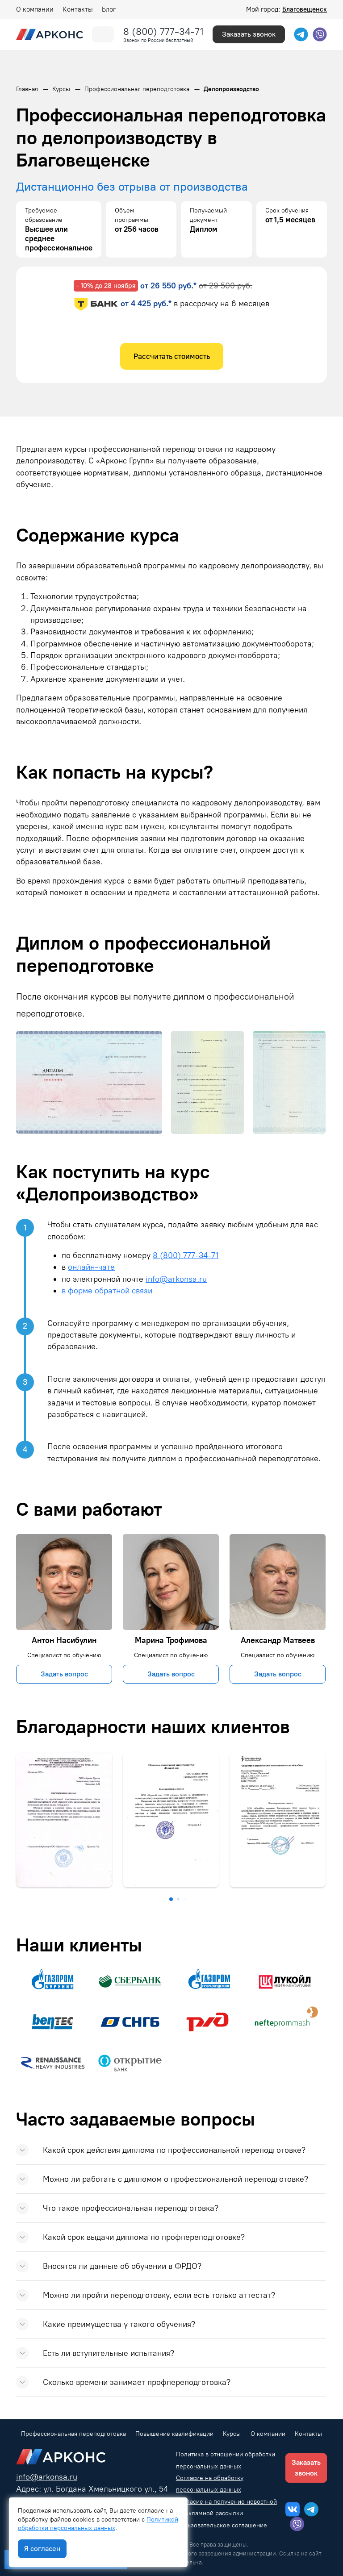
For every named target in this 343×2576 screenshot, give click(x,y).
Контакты (78, 9)
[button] (171, 1899)
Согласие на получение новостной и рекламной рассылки (226, 2507)
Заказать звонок (249, 34)
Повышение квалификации (174, 2434)
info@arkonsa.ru (176, 1279)
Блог (109, 9)
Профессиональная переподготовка (73, 2434)
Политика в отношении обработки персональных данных (225, 2460)
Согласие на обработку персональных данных (209, 2483)
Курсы (232, 2434)
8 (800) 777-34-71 (163, 31)
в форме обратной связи (107, 1290)
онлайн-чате (91, 1266)
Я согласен (42, 2548)
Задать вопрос (64, 1674)
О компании (35, 9)
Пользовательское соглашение (221, 2525)
